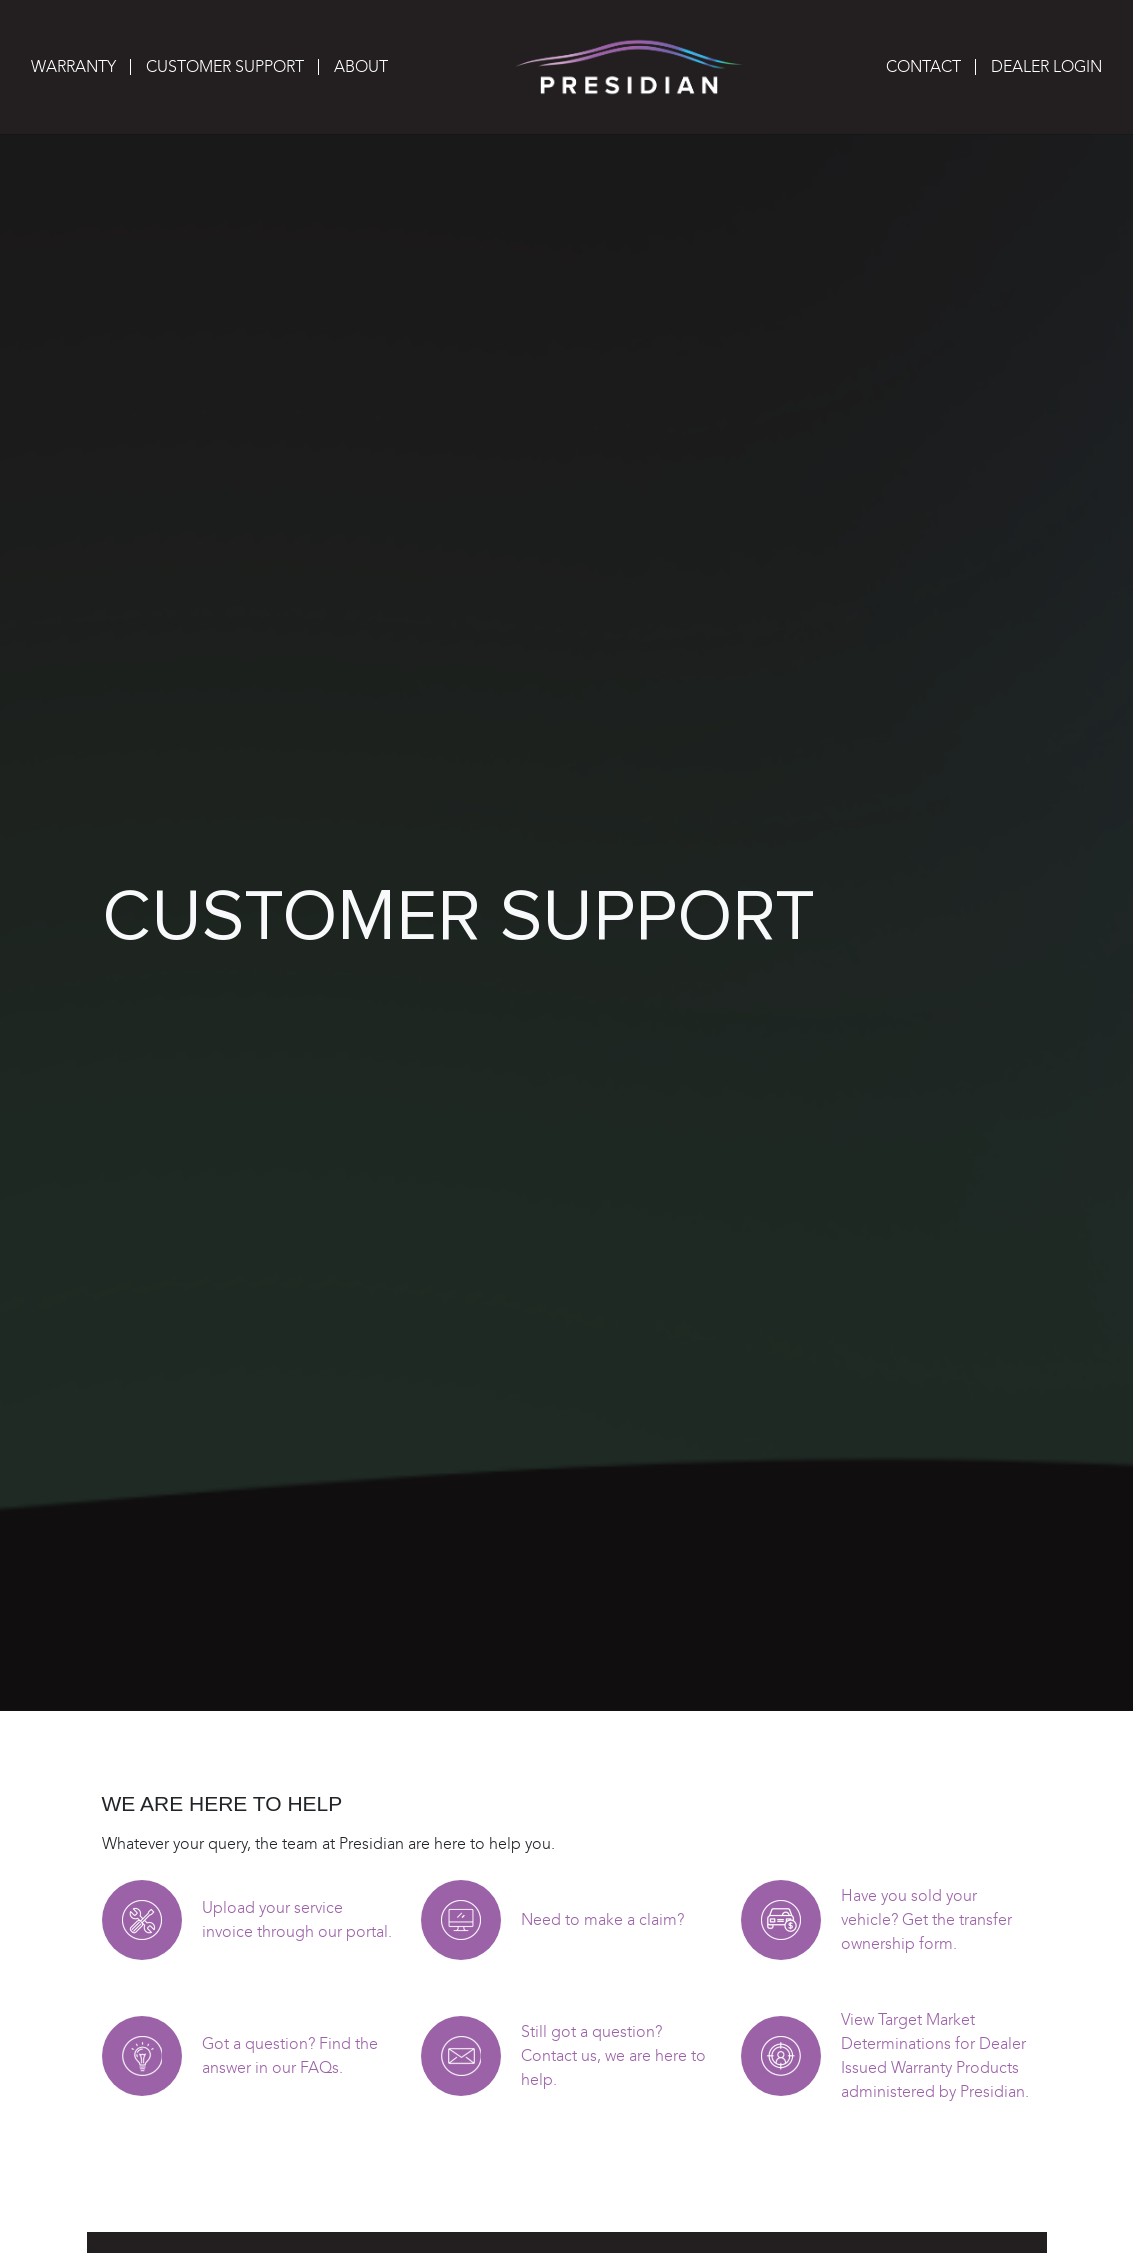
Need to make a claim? (602, 1919)
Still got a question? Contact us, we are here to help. (613, 2055)
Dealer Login (1046, 66)
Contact (923, 66)
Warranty (73, 66)
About (361, 66)
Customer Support (225, 66)
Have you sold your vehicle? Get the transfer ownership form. (926, 1919)
